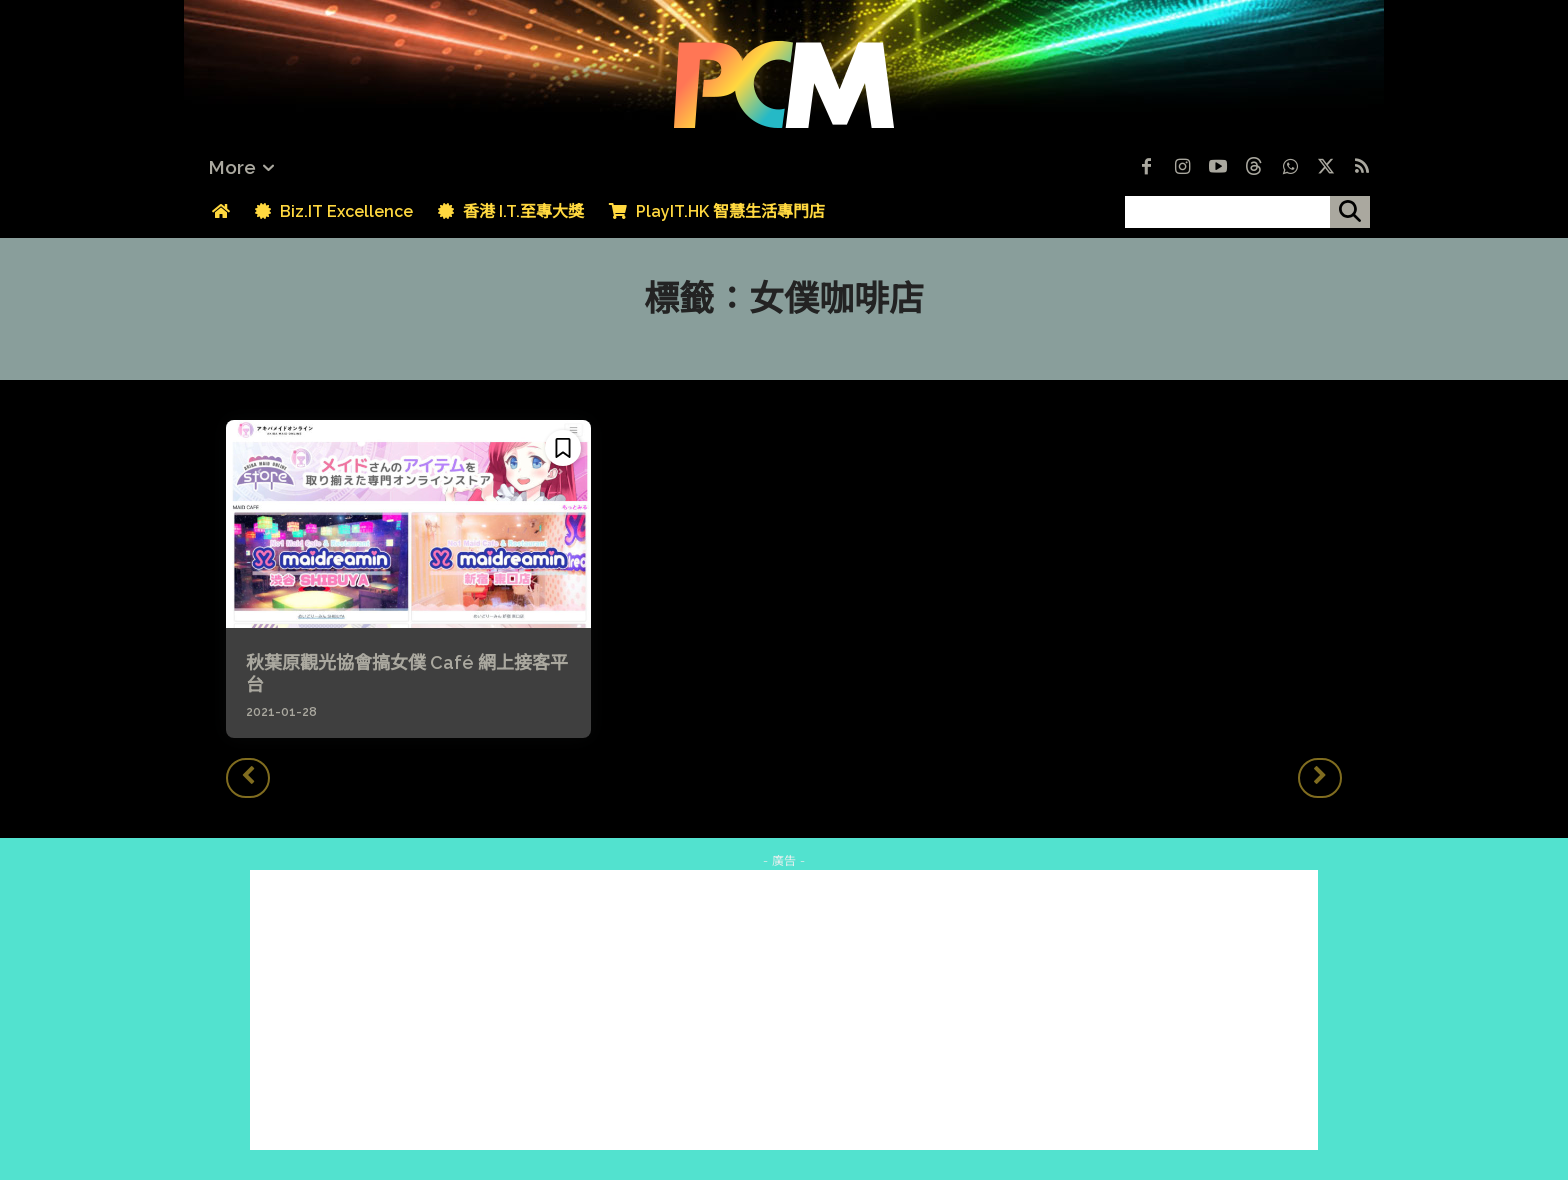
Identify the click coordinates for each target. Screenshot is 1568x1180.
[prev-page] (248, 778)
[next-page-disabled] (1320, 778)
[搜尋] (1350, 212)
